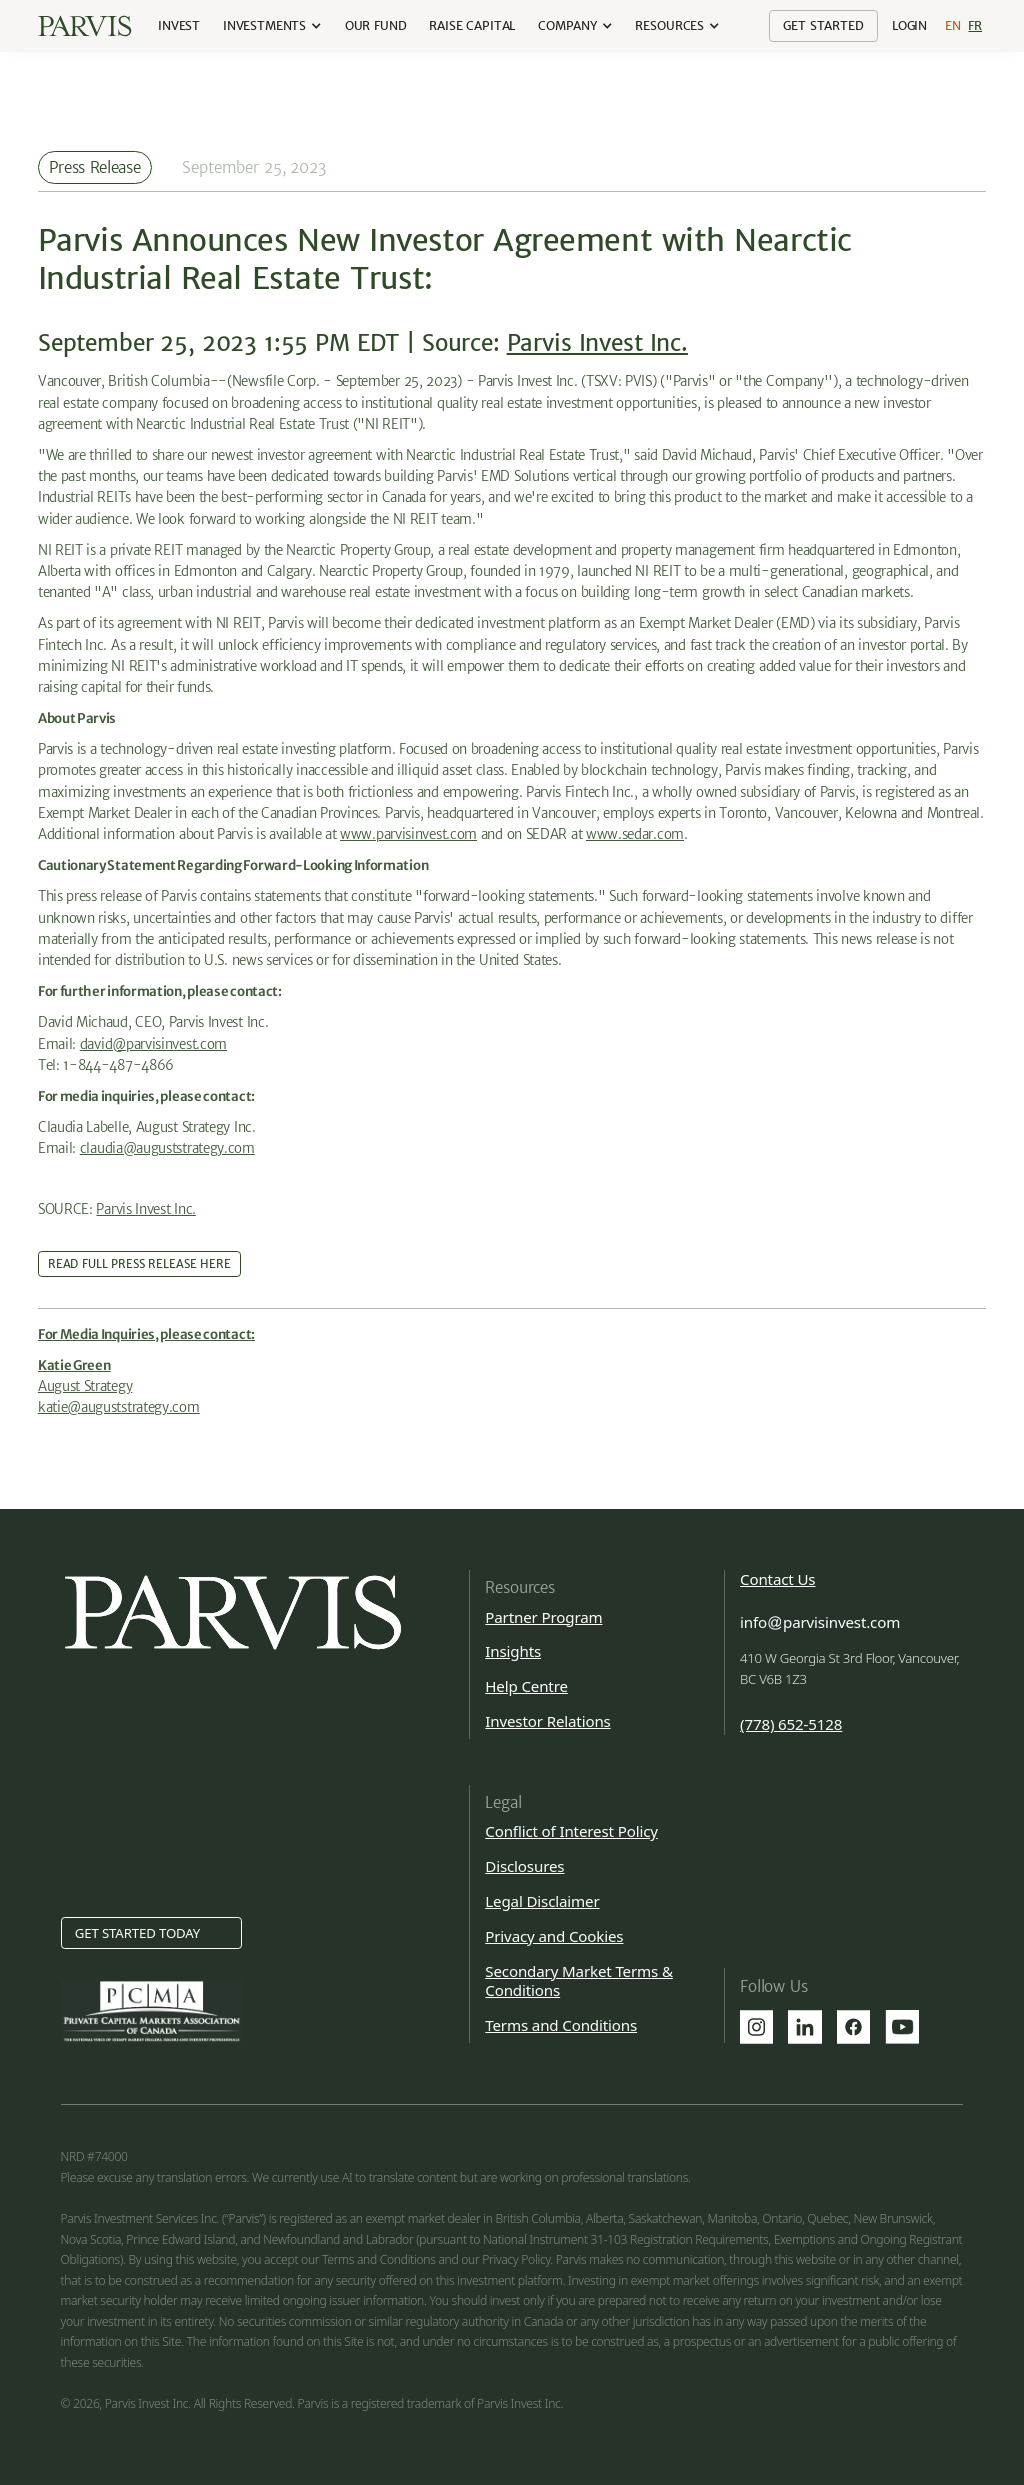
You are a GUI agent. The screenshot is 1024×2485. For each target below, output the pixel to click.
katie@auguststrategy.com (119, 1407)
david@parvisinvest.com (153, 1044)
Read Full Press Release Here (139, 1264)
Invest (179, 25)
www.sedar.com (635, 834)
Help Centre (526, 1686)
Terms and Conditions (561, 2025)
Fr (975, 25)
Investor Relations (547, 1721)
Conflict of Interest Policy (571, 1831)
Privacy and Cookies (554, 1936)
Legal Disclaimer (542, 1901)
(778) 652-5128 (791, 1724)
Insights (513, 1651)
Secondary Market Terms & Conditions (579, 1981)
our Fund (376, 25)
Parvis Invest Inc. (597, 343)
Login (909, 25)
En (953, 25)
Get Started (823, 25)
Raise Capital (472, 25)
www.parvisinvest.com (408, 834)
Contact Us (777, 1579)
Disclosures (524, 1866)
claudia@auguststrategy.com (167, 1148)
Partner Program (543, 1617)
